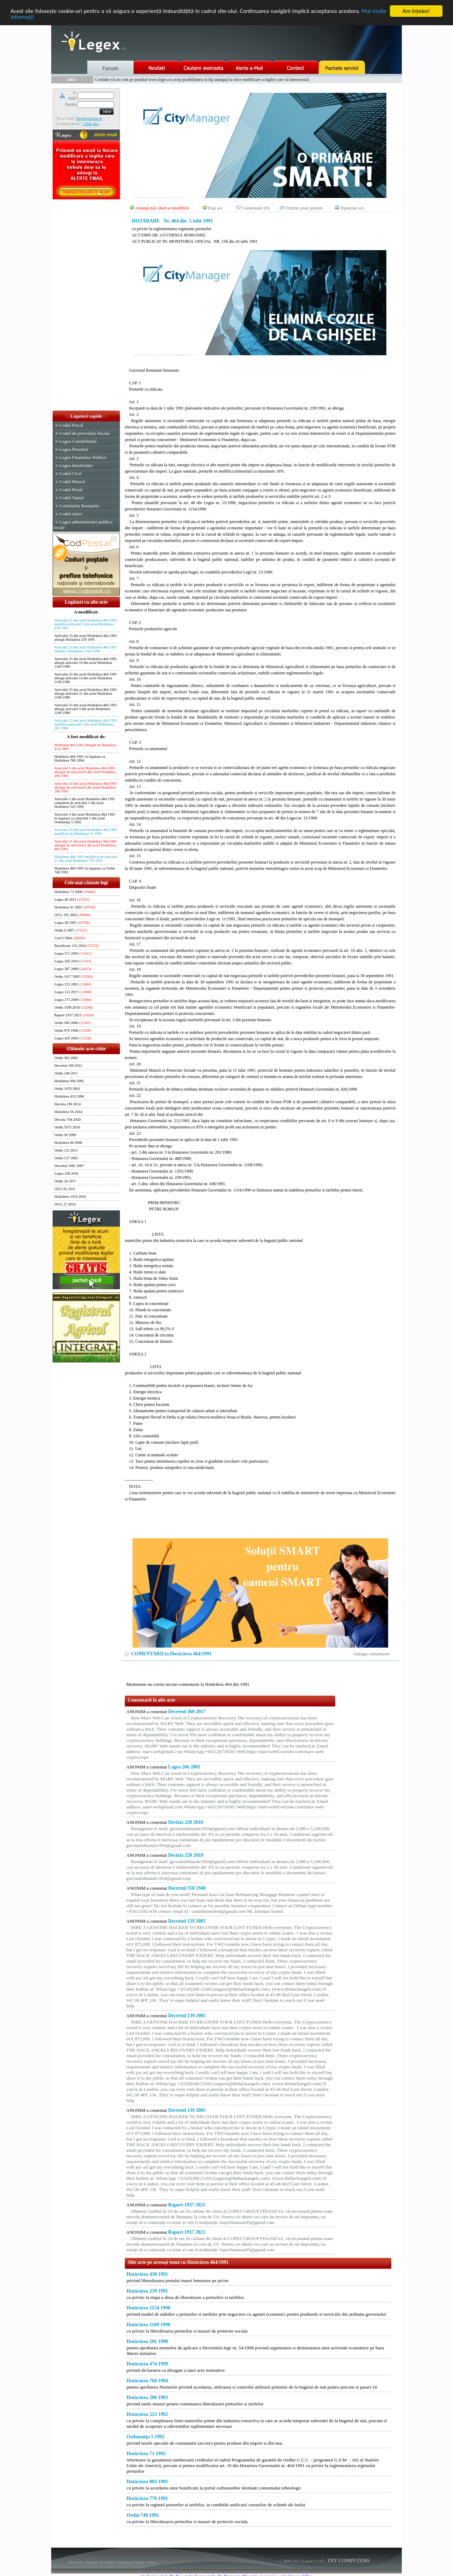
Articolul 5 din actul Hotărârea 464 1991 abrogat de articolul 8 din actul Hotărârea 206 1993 (85, 772)
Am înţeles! (416, 11)
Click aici (91, 123)
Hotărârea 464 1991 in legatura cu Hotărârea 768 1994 (79, 758)
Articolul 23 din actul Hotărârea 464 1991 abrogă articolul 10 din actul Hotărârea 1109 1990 (85, 662)
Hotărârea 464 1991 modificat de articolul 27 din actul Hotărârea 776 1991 (85, 859)
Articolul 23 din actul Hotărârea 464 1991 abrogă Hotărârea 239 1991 (85, 637)
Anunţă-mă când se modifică (162, 208)
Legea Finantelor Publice (82, 457)
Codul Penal (70, 489)
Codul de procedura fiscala (84, 433)
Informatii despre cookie (137, 2562)
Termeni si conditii (100, 2562)
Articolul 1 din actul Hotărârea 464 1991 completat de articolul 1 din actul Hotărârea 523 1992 (84, 803)
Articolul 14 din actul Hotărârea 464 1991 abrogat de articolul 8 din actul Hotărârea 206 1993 (85, 787)
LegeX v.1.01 (312, 2561)
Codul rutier (70, 513)
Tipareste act (352, 208)
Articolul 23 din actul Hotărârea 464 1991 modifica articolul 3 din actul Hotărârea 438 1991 (85, 624)
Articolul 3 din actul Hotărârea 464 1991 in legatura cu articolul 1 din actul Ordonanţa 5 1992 (84, 818)
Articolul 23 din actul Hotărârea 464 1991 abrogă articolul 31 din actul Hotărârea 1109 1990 (85, 693)
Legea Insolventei (76, 465)
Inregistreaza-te (89, 118)
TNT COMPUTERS (348, 2560)
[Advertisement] (86, 305)
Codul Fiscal (71, 425)
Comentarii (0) (256, 208)
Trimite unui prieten (304, 208)
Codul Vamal (71, 497)
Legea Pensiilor (73, 449)
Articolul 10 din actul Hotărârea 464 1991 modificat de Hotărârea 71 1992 (85, 832)
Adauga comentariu (371, 1653)
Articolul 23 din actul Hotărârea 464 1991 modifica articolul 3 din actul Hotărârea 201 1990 (85, 724)
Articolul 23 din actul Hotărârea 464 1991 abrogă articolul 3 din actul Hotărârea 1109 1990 (85, 709)
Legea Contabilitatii (77, 441)
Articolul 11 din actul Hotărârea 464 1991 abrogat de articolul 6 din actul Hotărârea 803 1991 (85, 845)
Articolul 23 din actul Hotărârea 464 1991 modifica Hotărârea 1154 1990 (85, 649)
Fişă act (215, 208)
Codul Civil (70, 473)
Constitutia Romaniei (79, 505)
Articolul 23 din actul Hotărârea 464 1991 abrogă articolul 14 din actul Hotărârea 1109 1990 (85, 678)
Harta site (76, 2562)
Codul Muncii (72, 481)
